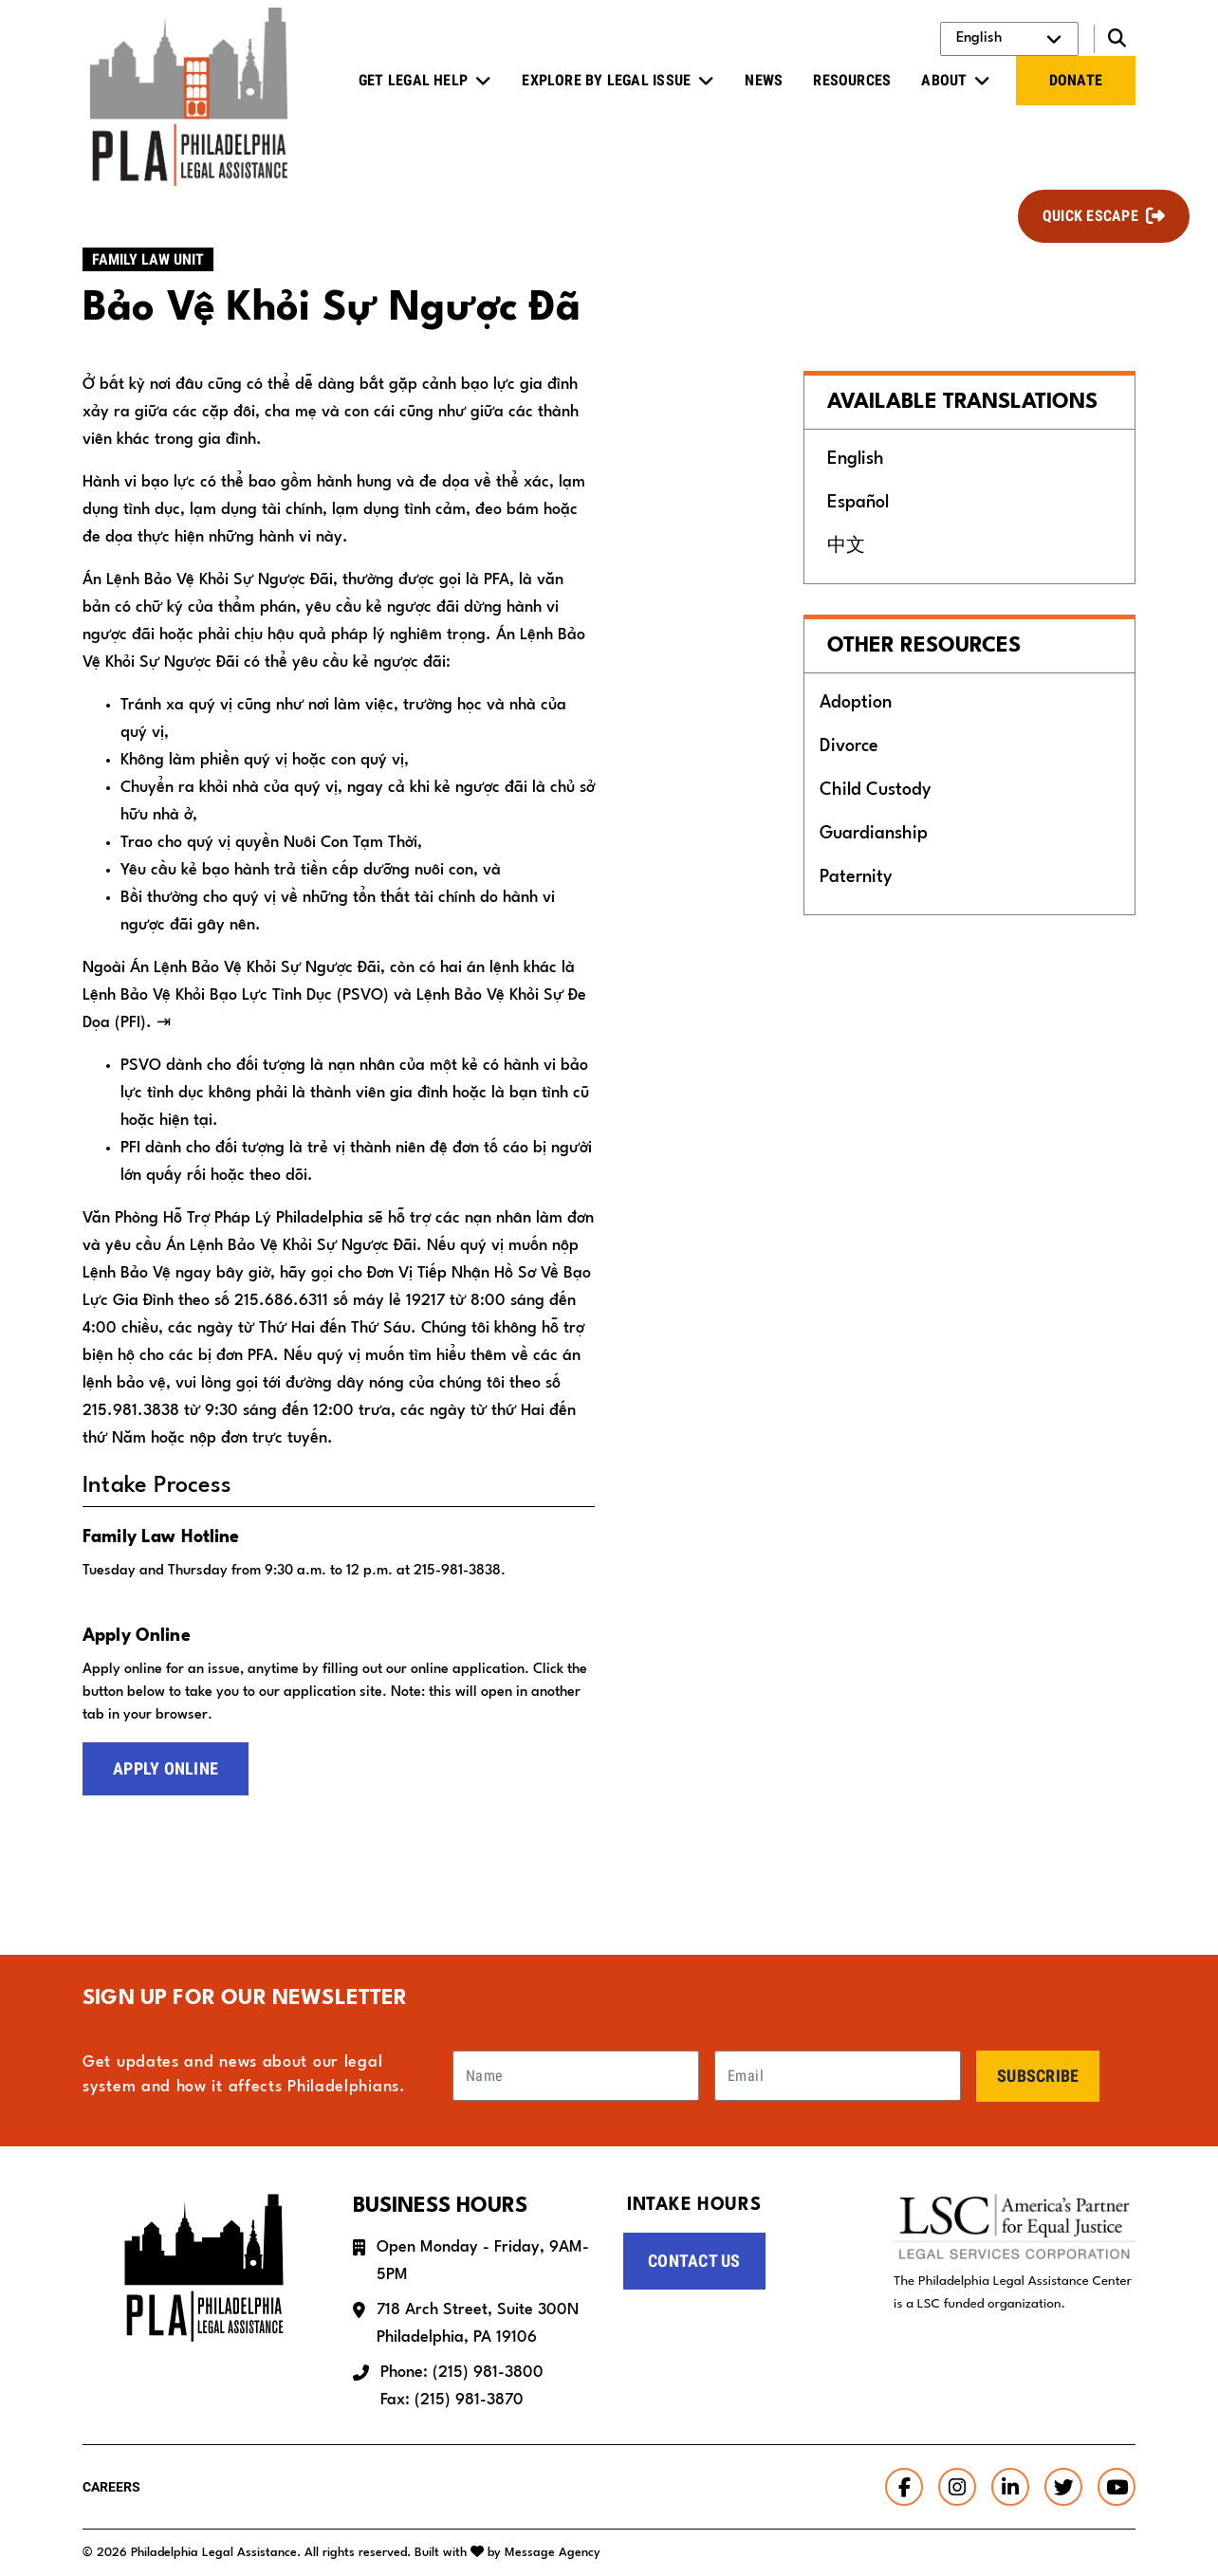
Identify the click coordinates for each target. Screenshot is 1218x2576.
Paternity (856, 877)
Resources (852, 80)
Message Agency (552, 2553)
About (944, 80)
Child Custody (875, 790)
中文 (846, 546)
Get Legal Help (413, 80)
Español (858, 502)
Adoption (856, 702)
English (855, 459)
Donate (1075, 80)
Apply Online (165, 1768)
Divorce (849, 746)
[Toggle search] (1114, 39)
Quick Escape (1090, 216)
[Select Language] (1009, 39)
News (764, 80)
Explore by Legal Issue (606, 80)
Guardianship (874, 833)
